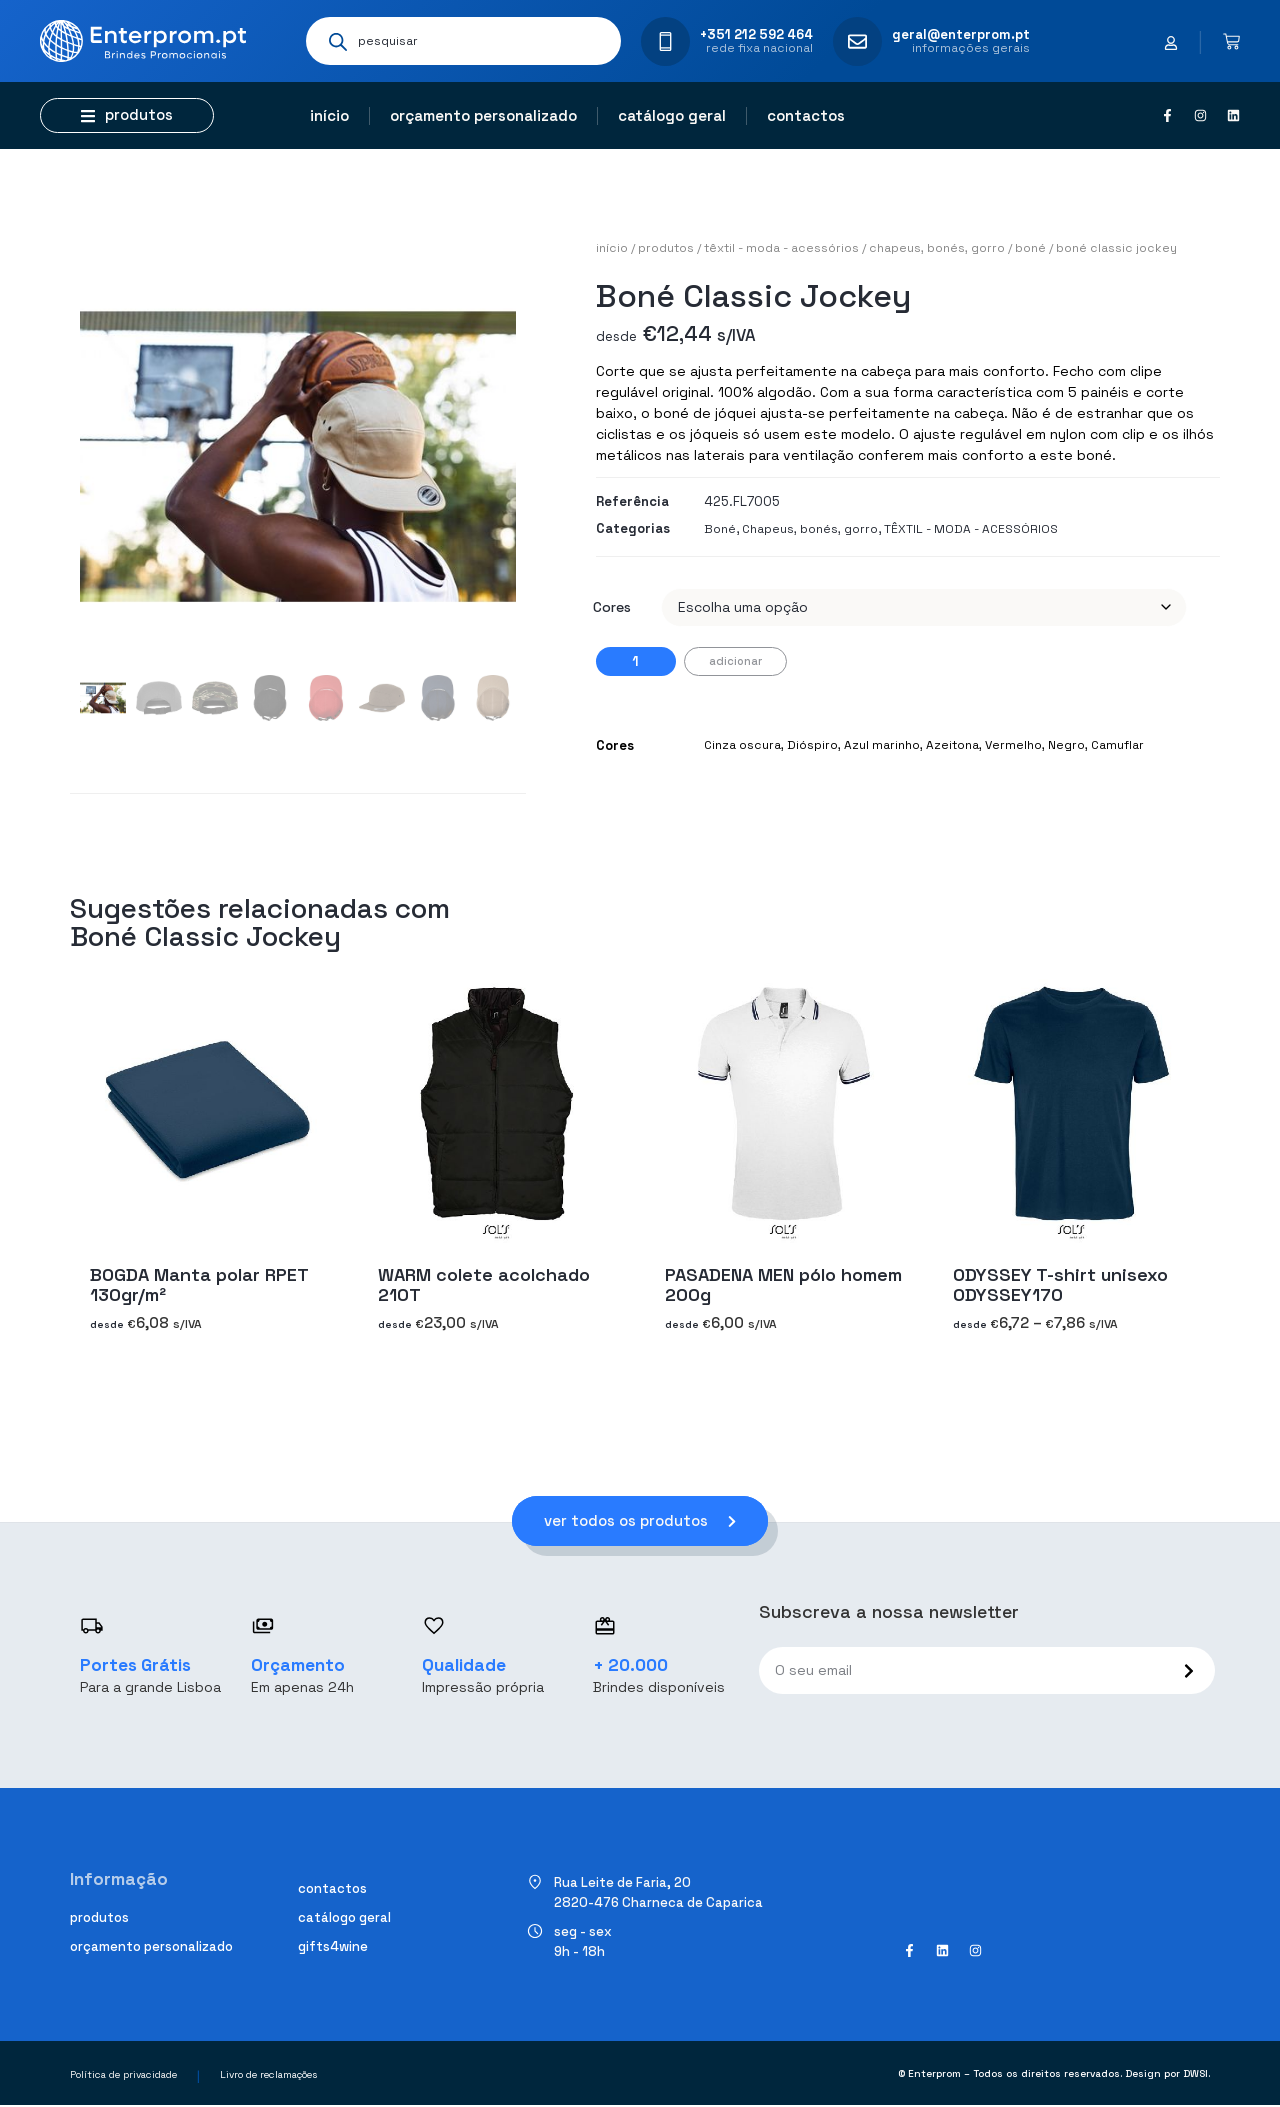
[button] (127, 115)
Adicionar (735, 661)
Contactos (806, 115)
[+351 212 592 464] (665, 41)
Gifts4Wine (333, 1947)
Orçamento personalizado (483, 115)
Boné (1030, 248)
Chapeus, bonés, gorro (937, 248)
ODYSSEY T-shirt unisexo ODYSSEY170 (1060, 1284)
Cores (612, 607)
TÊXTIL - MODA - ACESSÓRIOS (781, 248)
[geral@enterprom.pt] (857, 41)
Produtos (666, 248)
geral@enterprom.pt (961, 34)
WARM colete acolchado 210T (484, 1284)
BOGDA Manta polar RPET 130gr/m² (199, 1284)
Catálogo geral (672, 115)
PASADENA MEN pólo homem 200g (783, 1284)
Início (329, 115)
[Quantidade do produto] (636, 661)
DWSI (1195, 2074)
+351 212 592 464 (756, 34)
